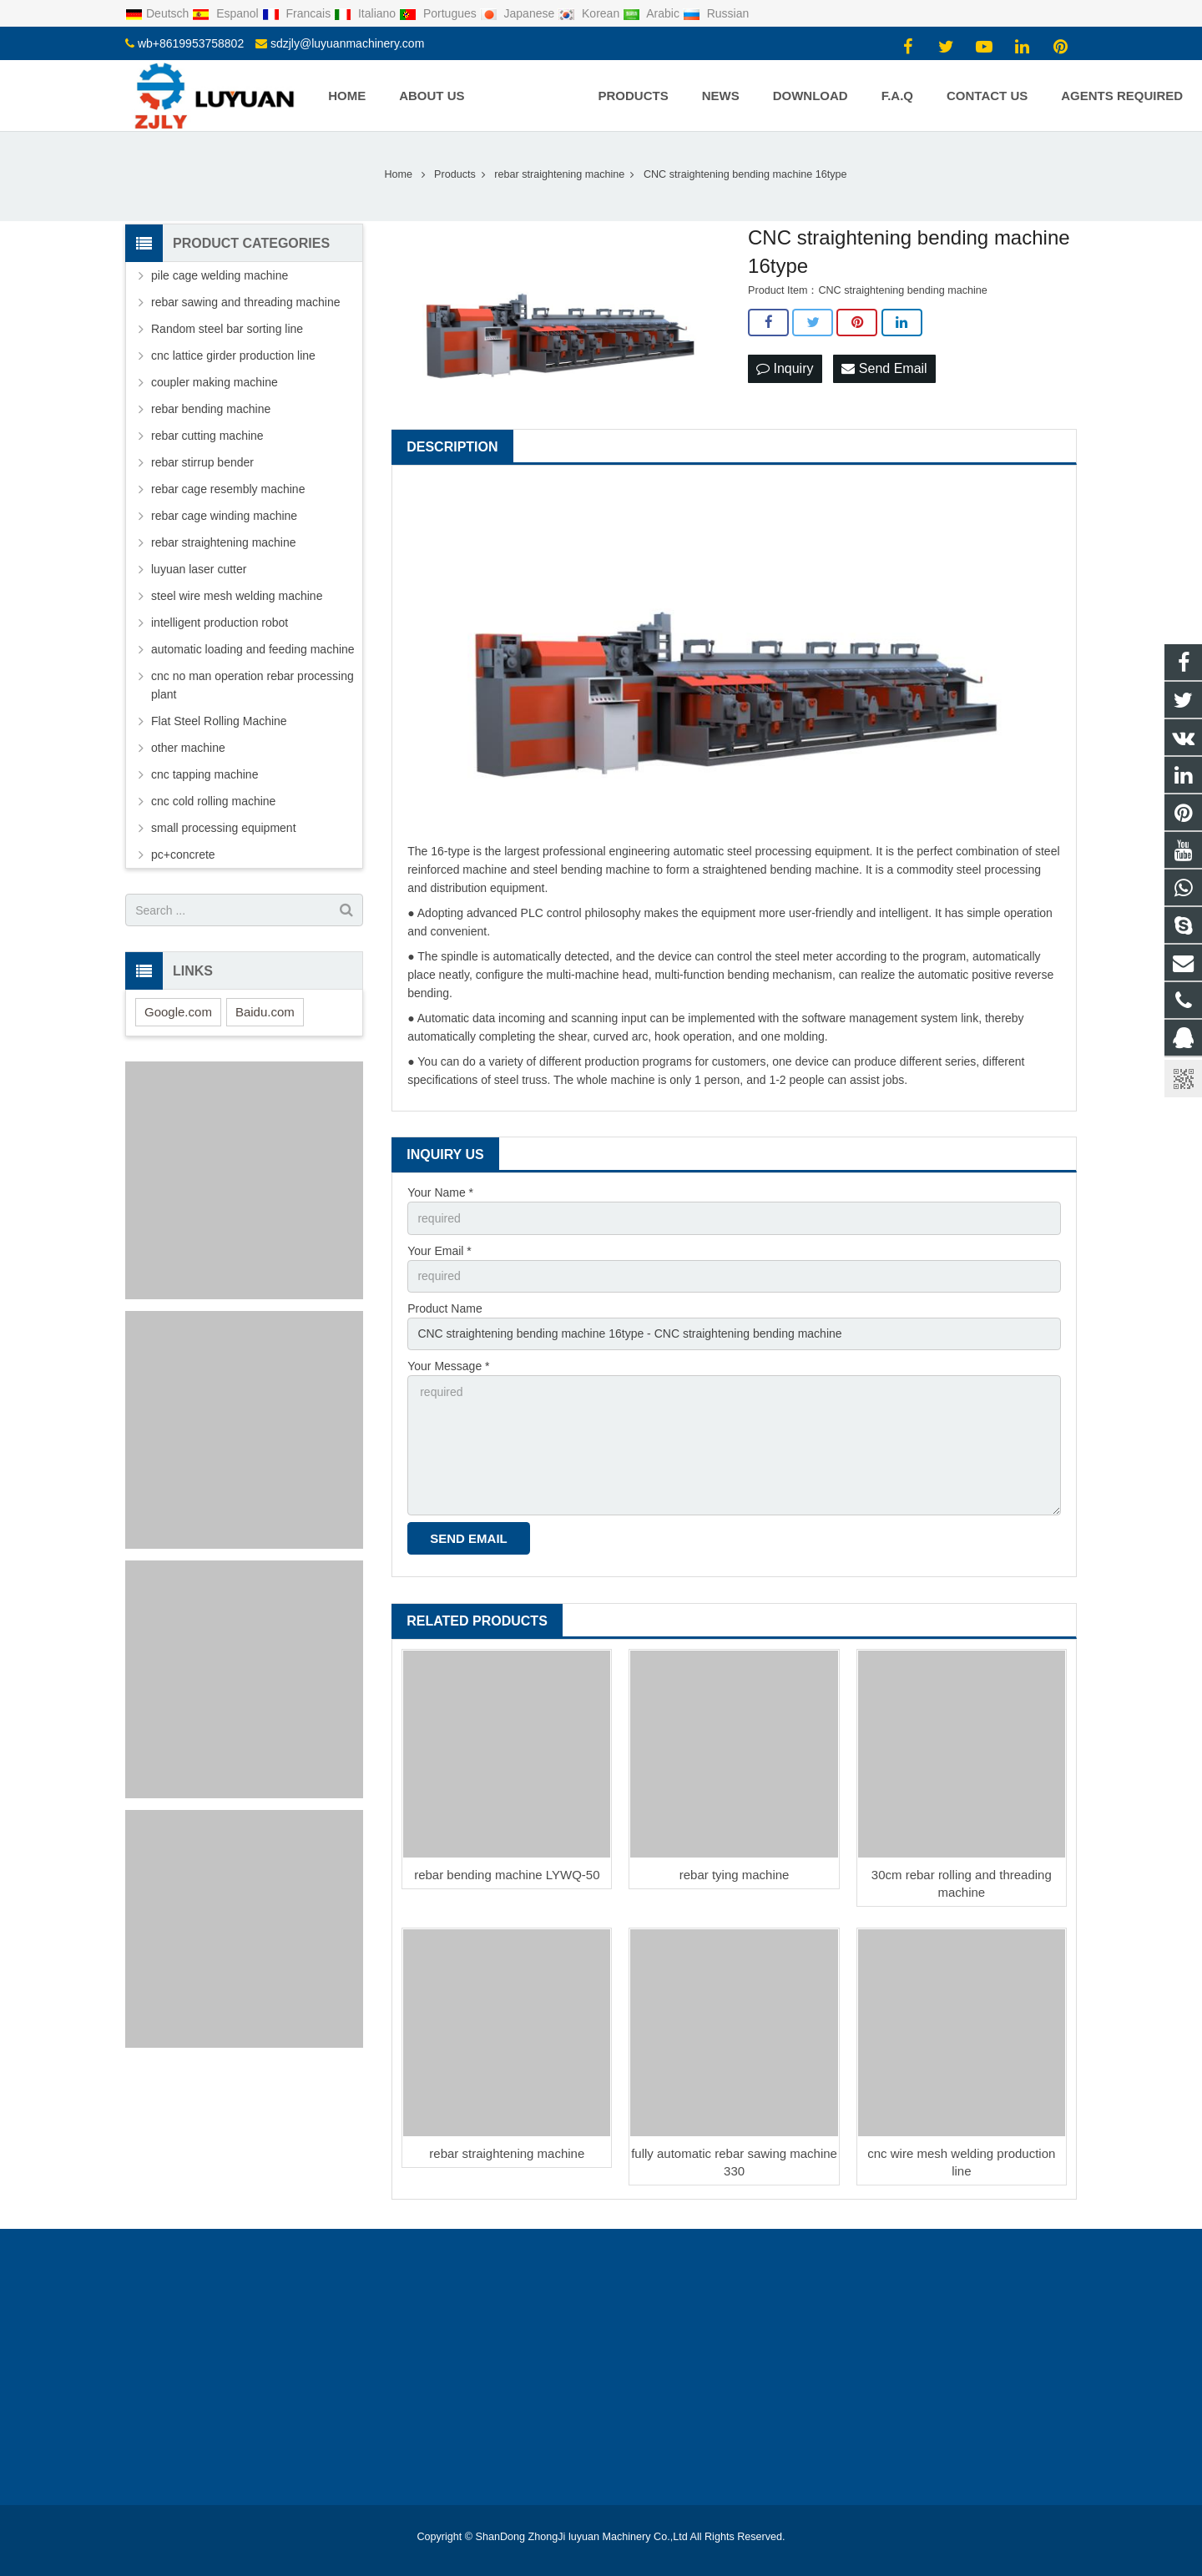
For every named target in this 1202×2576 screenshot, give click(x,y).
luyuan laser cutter (198, 569)
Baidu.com (265, 1012)
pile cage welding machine (219, 275)
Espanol (226, 13)
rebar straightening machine (506, 2153)
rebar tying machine (734, 1875)
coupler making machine (214, 382)
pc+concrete (183, 854)
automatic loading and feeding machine (253, 649)
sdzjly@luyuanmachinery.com (347, 43)
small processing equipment (223, 827)
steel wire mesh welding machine (236, 595)
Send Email (884, 368)
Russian (716, 13)
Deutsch (158, 13)
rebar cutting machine (207, 435)
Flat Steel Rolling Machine (219, 721)
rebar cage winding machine (224, 515)
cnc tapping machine (204, 774)
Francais (298, 13)
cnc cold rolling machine (213, 801)
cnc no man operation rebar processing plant (252, 685)
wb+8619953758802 (191, 43)
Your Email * (439, 1251)
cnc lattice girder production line (233, 355)
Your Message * (448, 1366)
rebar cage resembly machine (228, 489)
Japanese (519, 13)
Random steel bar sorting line (227, 328)
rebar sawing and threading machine (245, 302)
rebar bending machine (210, 409)
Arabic (653, 13)
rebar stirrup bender (202, 462)
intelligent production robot (219, 622)
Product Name (444, 1308)
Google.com (178, 1012)
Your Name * (440, 1192)
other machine (188, 747)
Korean (590, 13)
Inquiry (784, 368)
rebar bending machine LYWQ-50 (506, 1875)
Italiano (366, 13)
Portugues (439, 13)
